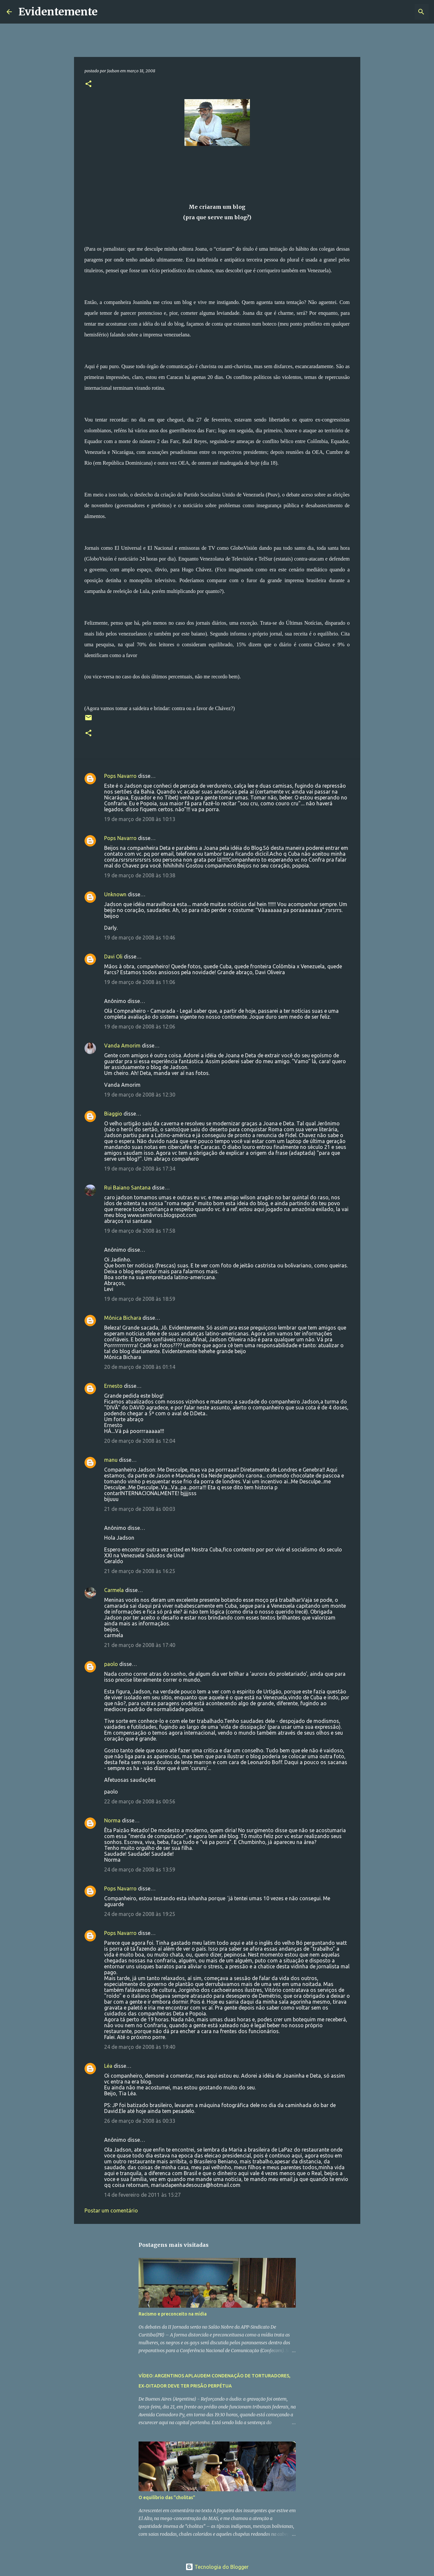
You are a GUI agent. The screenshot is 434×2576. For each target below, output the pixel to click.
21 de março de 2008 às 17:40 (139, 1645)
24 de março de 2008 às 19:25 (139, 1914)
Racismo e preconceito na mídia (173, 2314)
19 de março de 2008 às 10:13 (139, 819)
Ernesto (113, 1386)
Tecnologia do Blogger (217, 2567)
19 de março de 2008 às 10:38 (139, 875)
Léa (108, 2066)
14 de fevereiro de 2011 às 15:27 (142, 2195)
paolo (111, 1664)
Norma (112, 1820)
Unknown (115, 894)
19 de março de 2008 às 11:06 (139, 982)
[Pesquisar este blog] (394, 12)
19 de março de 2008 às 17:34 (139, 1169)
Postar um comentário (111, 2210)
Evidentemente (58, 11)
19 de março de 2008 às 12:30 (139, 1095)
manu (111, 1460)
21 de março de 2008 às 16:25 (139, 1571)
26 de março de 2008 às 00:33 (139, 2121)
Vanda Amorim (122, 1045)
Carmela (114, 1590)
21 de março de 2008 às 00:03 (139, 1509)
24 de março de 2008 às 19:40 (139, 2047)
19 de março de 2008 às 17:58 (139, 1231)
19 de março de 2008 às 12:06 (139, 1026)
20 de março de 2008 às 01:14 (139, 1367)
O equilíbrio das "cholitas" (167, 2497)
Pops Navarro (120, 776)
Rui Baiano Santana (127, 1187)
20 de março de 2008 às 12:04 (139, 1441)
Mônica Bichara (122, 1318)
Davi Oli (113, 956)
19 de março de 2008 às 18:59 (139, 1299)
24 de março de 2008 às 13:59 (139, 1869)
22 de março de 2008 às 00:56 (139, 1801)
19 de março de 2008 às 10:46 (139, 937)
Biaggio (113, 1114)
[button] (88, 84)
